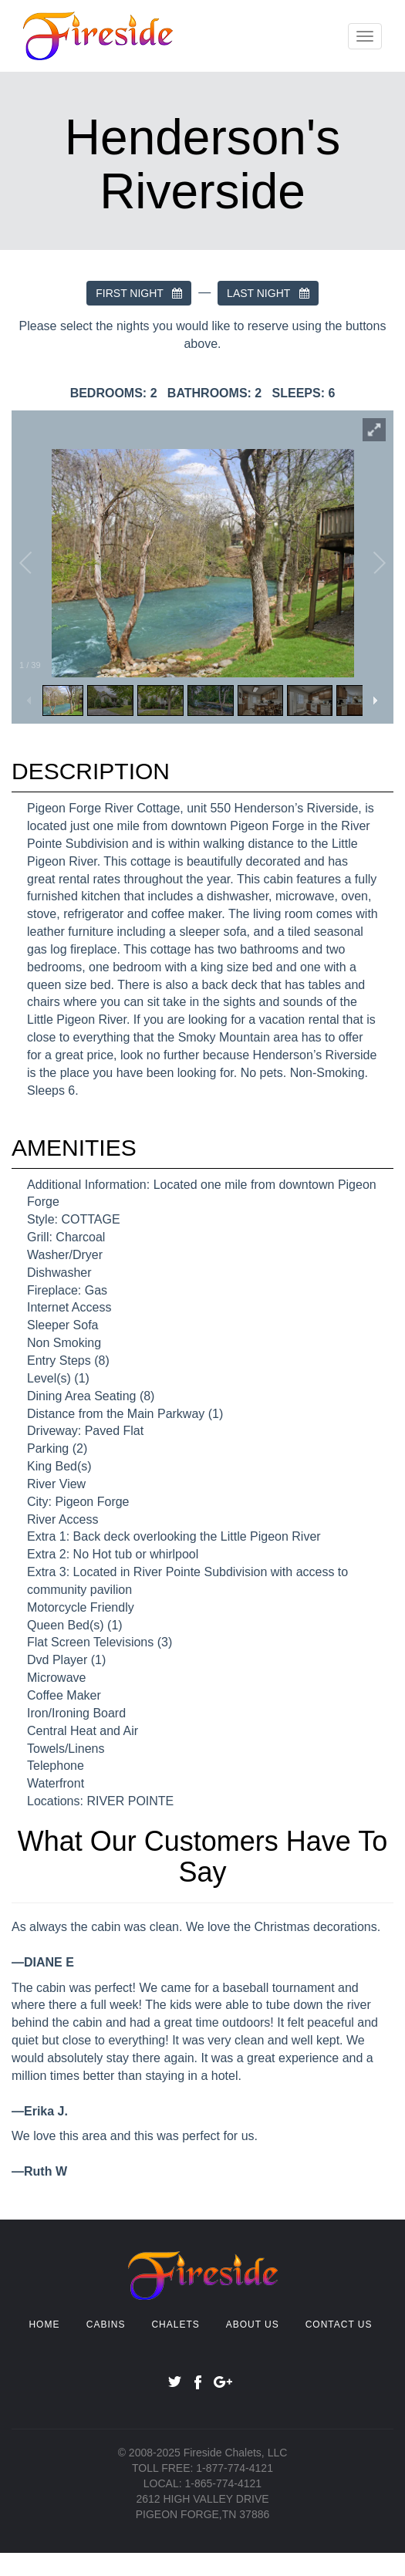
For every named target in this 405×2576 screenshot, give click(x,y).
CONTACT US (339, 2324)
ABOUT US (252, 2324)
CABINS (106, 2324)
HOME (44, 2324)
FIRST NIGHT (139, 293)
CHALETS (175, 2324)
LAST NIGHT (268, 293)
